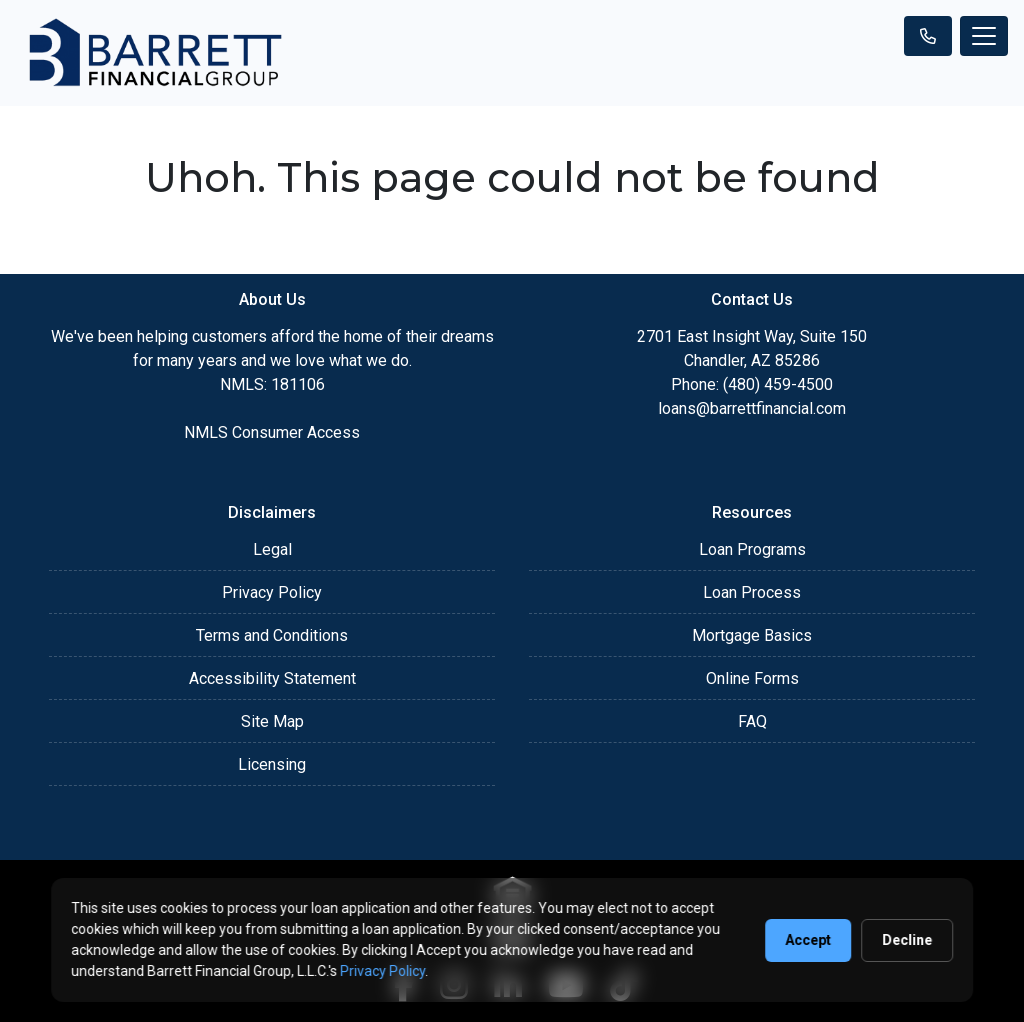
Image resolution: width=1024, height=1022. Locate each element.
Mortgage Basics (752, 635)
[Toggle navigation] (984, 36)
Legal (272, 549)
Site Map (272, 721)
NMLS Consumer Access (272, 432)
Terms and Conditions (272, 635)
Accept (808, 940)
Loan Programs (752, 549)
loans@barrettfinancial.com (752, 408)
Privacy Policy (272, 592)
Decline (907, 940)
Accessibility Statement (272, 678)
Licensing (272, 764)
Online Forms (752, 678)
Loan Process (752, 592)
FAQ (752, 721)
